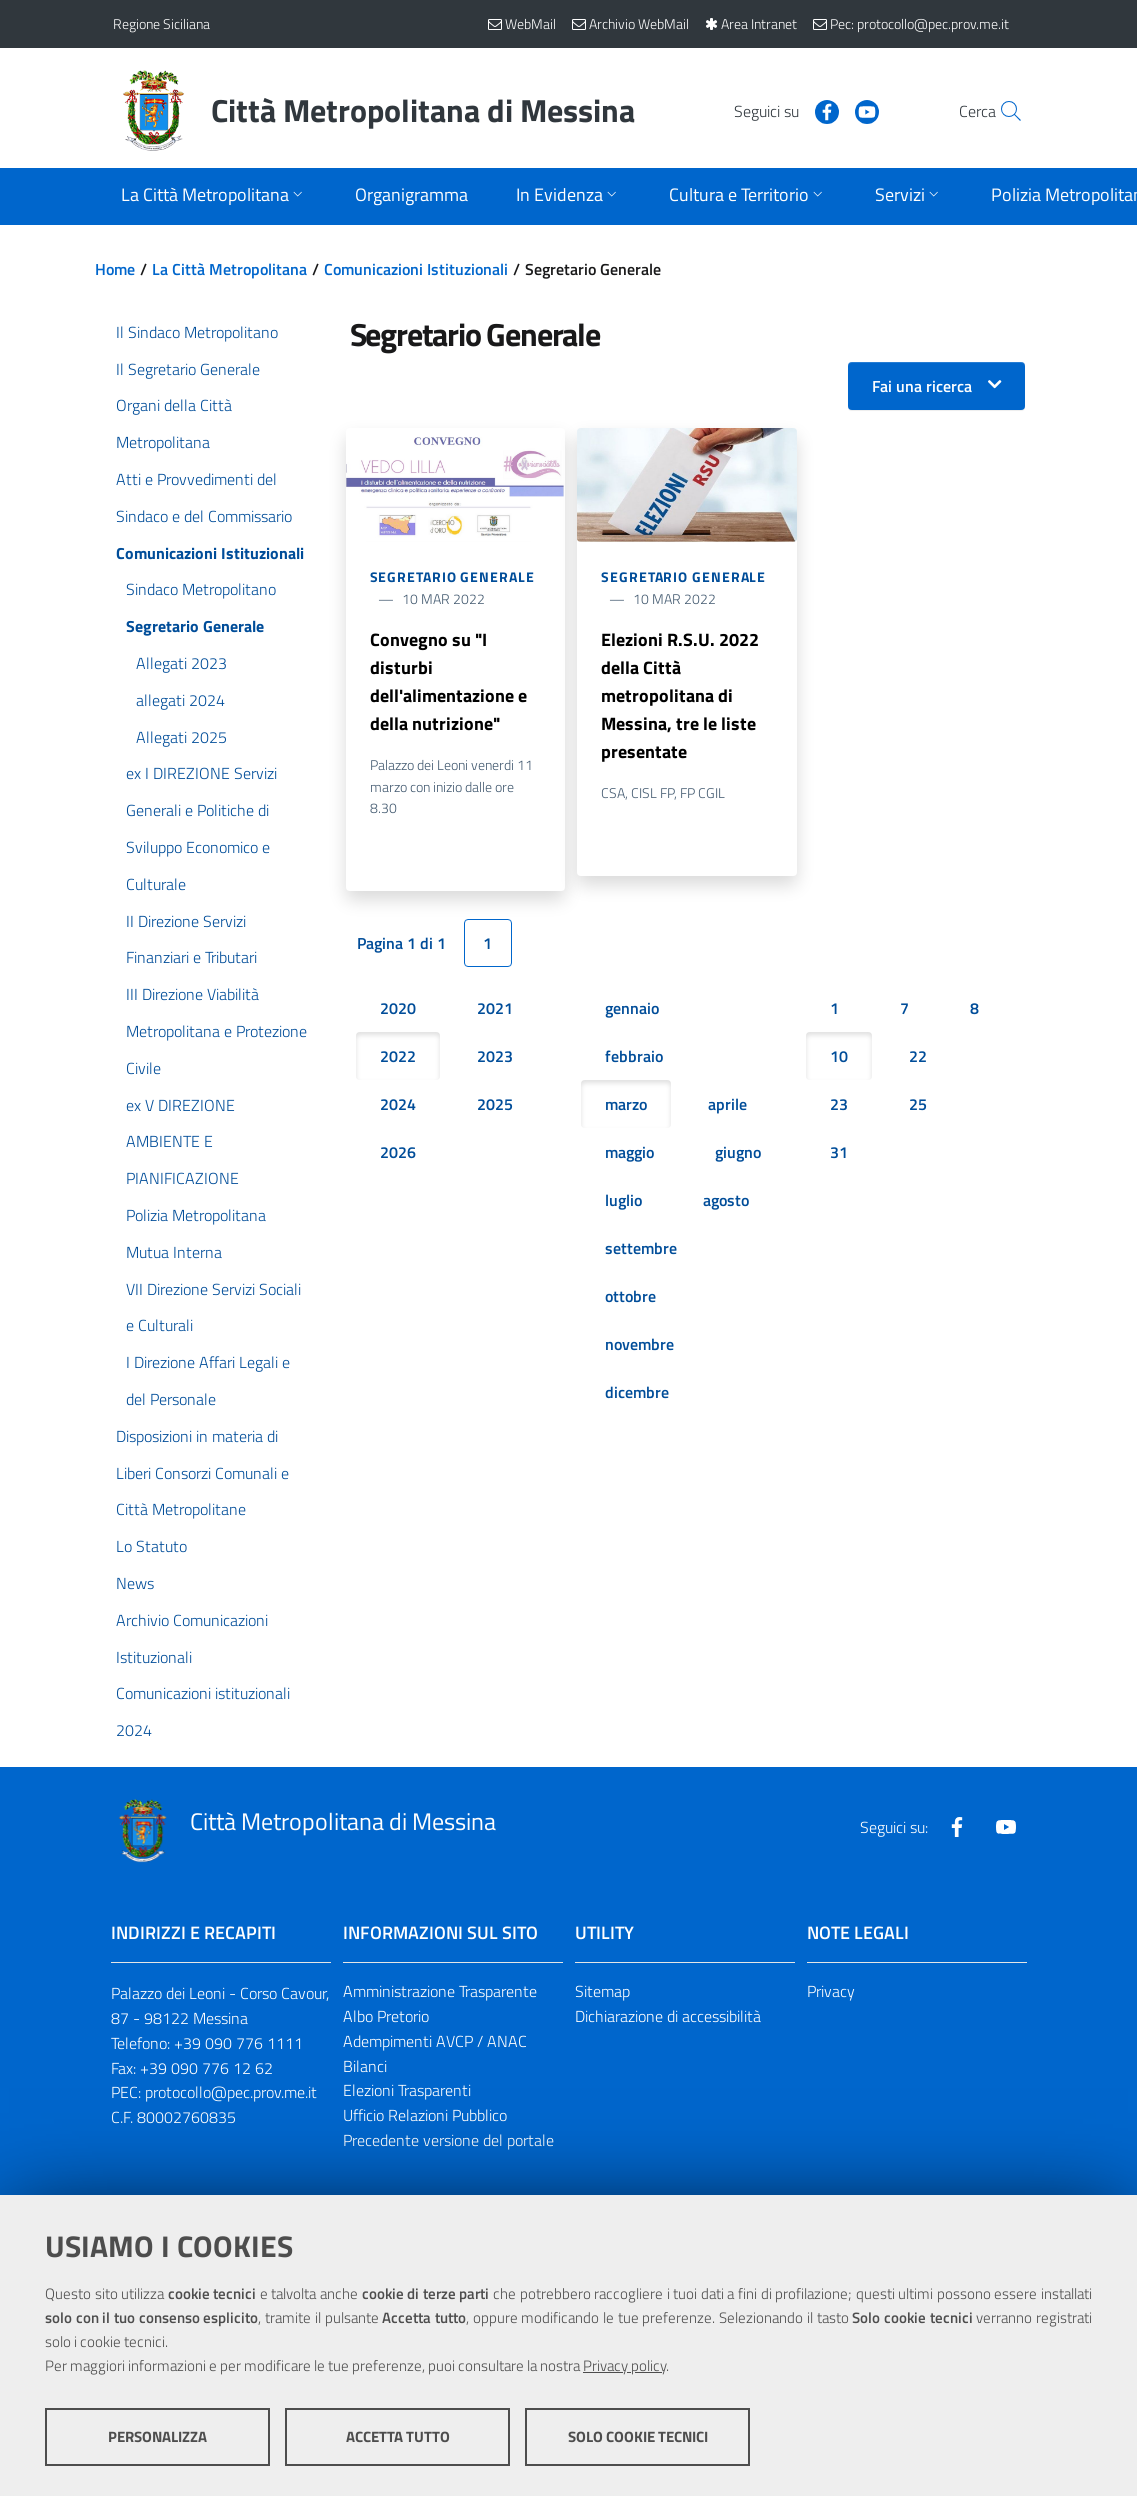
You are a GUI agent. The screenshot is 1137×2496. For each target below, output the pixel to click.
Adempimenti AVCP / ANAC (435, 2041)
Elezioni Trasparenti (407, 2090)
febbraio (634, 1056)
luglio (623, 1200)
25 (918, 1104)
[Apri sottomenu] (214, 196)
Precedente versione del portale (448, 2140)
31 (839, 1152)
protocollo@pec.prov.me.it (231, 2092)
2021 (495, 1008)
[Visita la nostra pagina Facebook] (784, 110)
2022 (398, 1056)
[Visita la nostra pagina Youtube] (824, 110)
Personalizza (157, 2436)
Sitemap (602, 1991)
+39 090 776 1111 (238, 2043)
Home (115, 269)
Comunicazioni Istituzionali (416, 269)
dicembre (637, 1392)
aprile (727, 1104)
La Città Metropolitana (229, 269)
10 (839, 1056)
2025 (495, 1104)
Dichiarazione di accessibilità (668, 2016)
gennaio (632, 1008)
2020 (398, 1008)
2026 (398, 1152)
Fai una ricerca (922, 386)
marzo (626, 1104)
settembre (641, 1248)
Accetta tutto (398, 2436)
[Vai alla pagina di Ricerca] (1001, 111)
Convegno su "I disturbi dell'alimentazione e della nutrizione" (448, 681)
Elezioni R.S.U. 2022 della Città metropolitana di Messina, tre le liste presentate (680, 695)
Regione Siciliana (161, 23)
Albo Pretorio (386, 2016)
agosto (726, 1200)
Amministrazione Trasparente (440, 1991)
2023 (495, 1056)
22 (918, 1056)
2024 (398, 1104)
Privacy (831, 1991)
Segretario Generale (452, 576)
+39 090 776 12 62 (206, 2068)
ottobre (630, 1296)
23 (839, 1104)
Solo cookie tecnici (638, 2436)
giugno (738, 1152)
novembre (639, 1344)
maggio (629, 1152)
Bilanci (365, 2066)
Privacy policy (624, 2365)
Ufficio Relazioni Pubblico (425, 2115)
